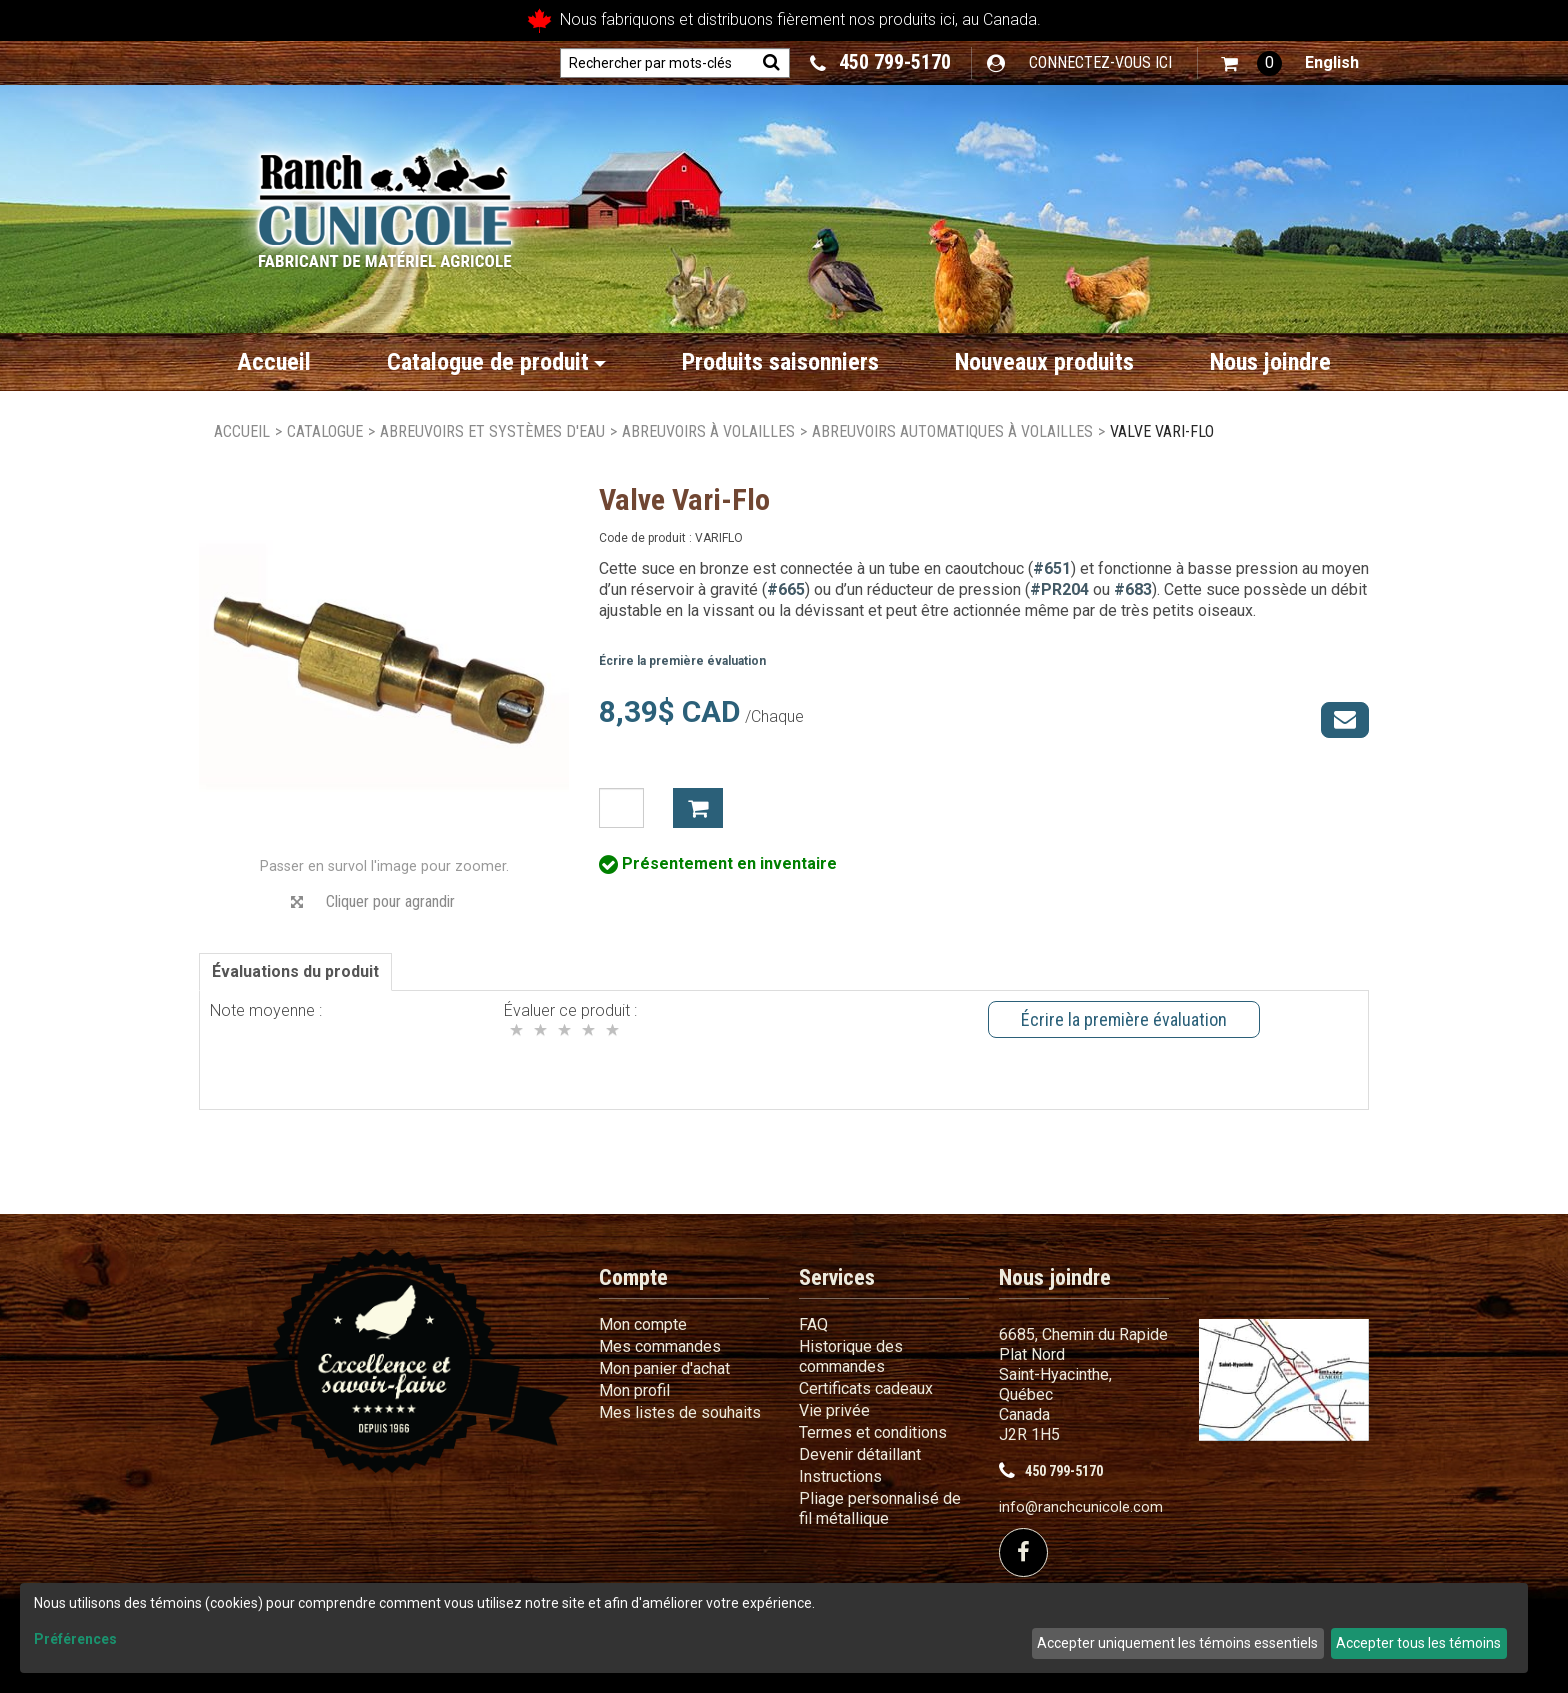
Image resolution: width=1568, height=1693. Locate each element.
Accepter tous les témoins (1418, 1643)
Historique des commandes (851, 1356)
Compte (633, 1277)
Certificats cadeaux (866, 1388)
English (1332, 62)
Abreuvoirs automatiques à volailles (952, 431)
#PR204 (1059, 589)
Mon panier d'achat (664, 1368)
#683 (1133, 589)
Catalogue (325, 431)
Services (837, 1277)
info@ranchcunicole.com (1081, 1507)
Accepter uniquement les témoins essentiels (1177, 1643)
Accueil (274, 362)
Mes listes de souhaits (680, 1412)
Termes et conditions (873, 1432)
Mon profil (634, 1390)
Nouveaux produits (1044, 362)
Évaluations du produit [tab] (295, 971)
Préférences (75, 1639)
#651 (1052, 568)
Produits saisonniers (780, 362)
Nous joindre (1270, 362)
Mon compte (643, 1324)
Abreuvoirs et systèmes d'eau (492, 431)
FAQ (813, 1324)
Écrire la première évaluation (682, 661)
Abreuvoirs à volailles (708, 431)
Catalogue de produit (496, 362)
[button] (1251, 63)
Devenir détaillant (860, 1454)
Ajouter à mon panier (698, 808)
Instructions (840, 1476)
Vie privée (834, 1410)
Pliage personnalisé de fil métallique (880, 1508)
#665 (786, 589)
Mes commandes (660, 1346)
